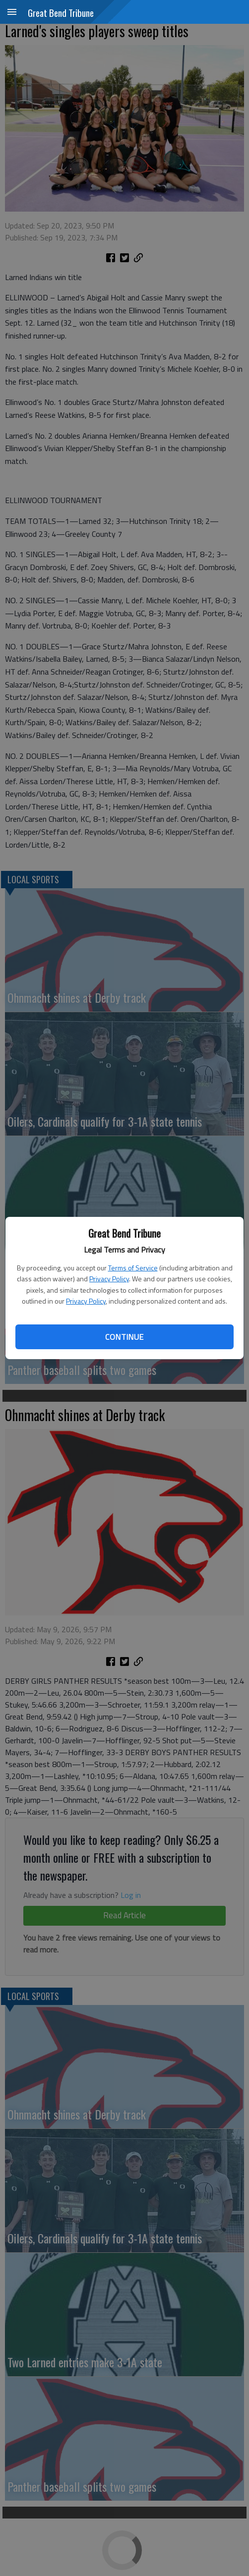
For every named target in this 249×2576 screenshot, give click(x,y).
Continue (124, 1337)
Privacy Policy (109, 1278)
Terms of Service (133, 1267)
